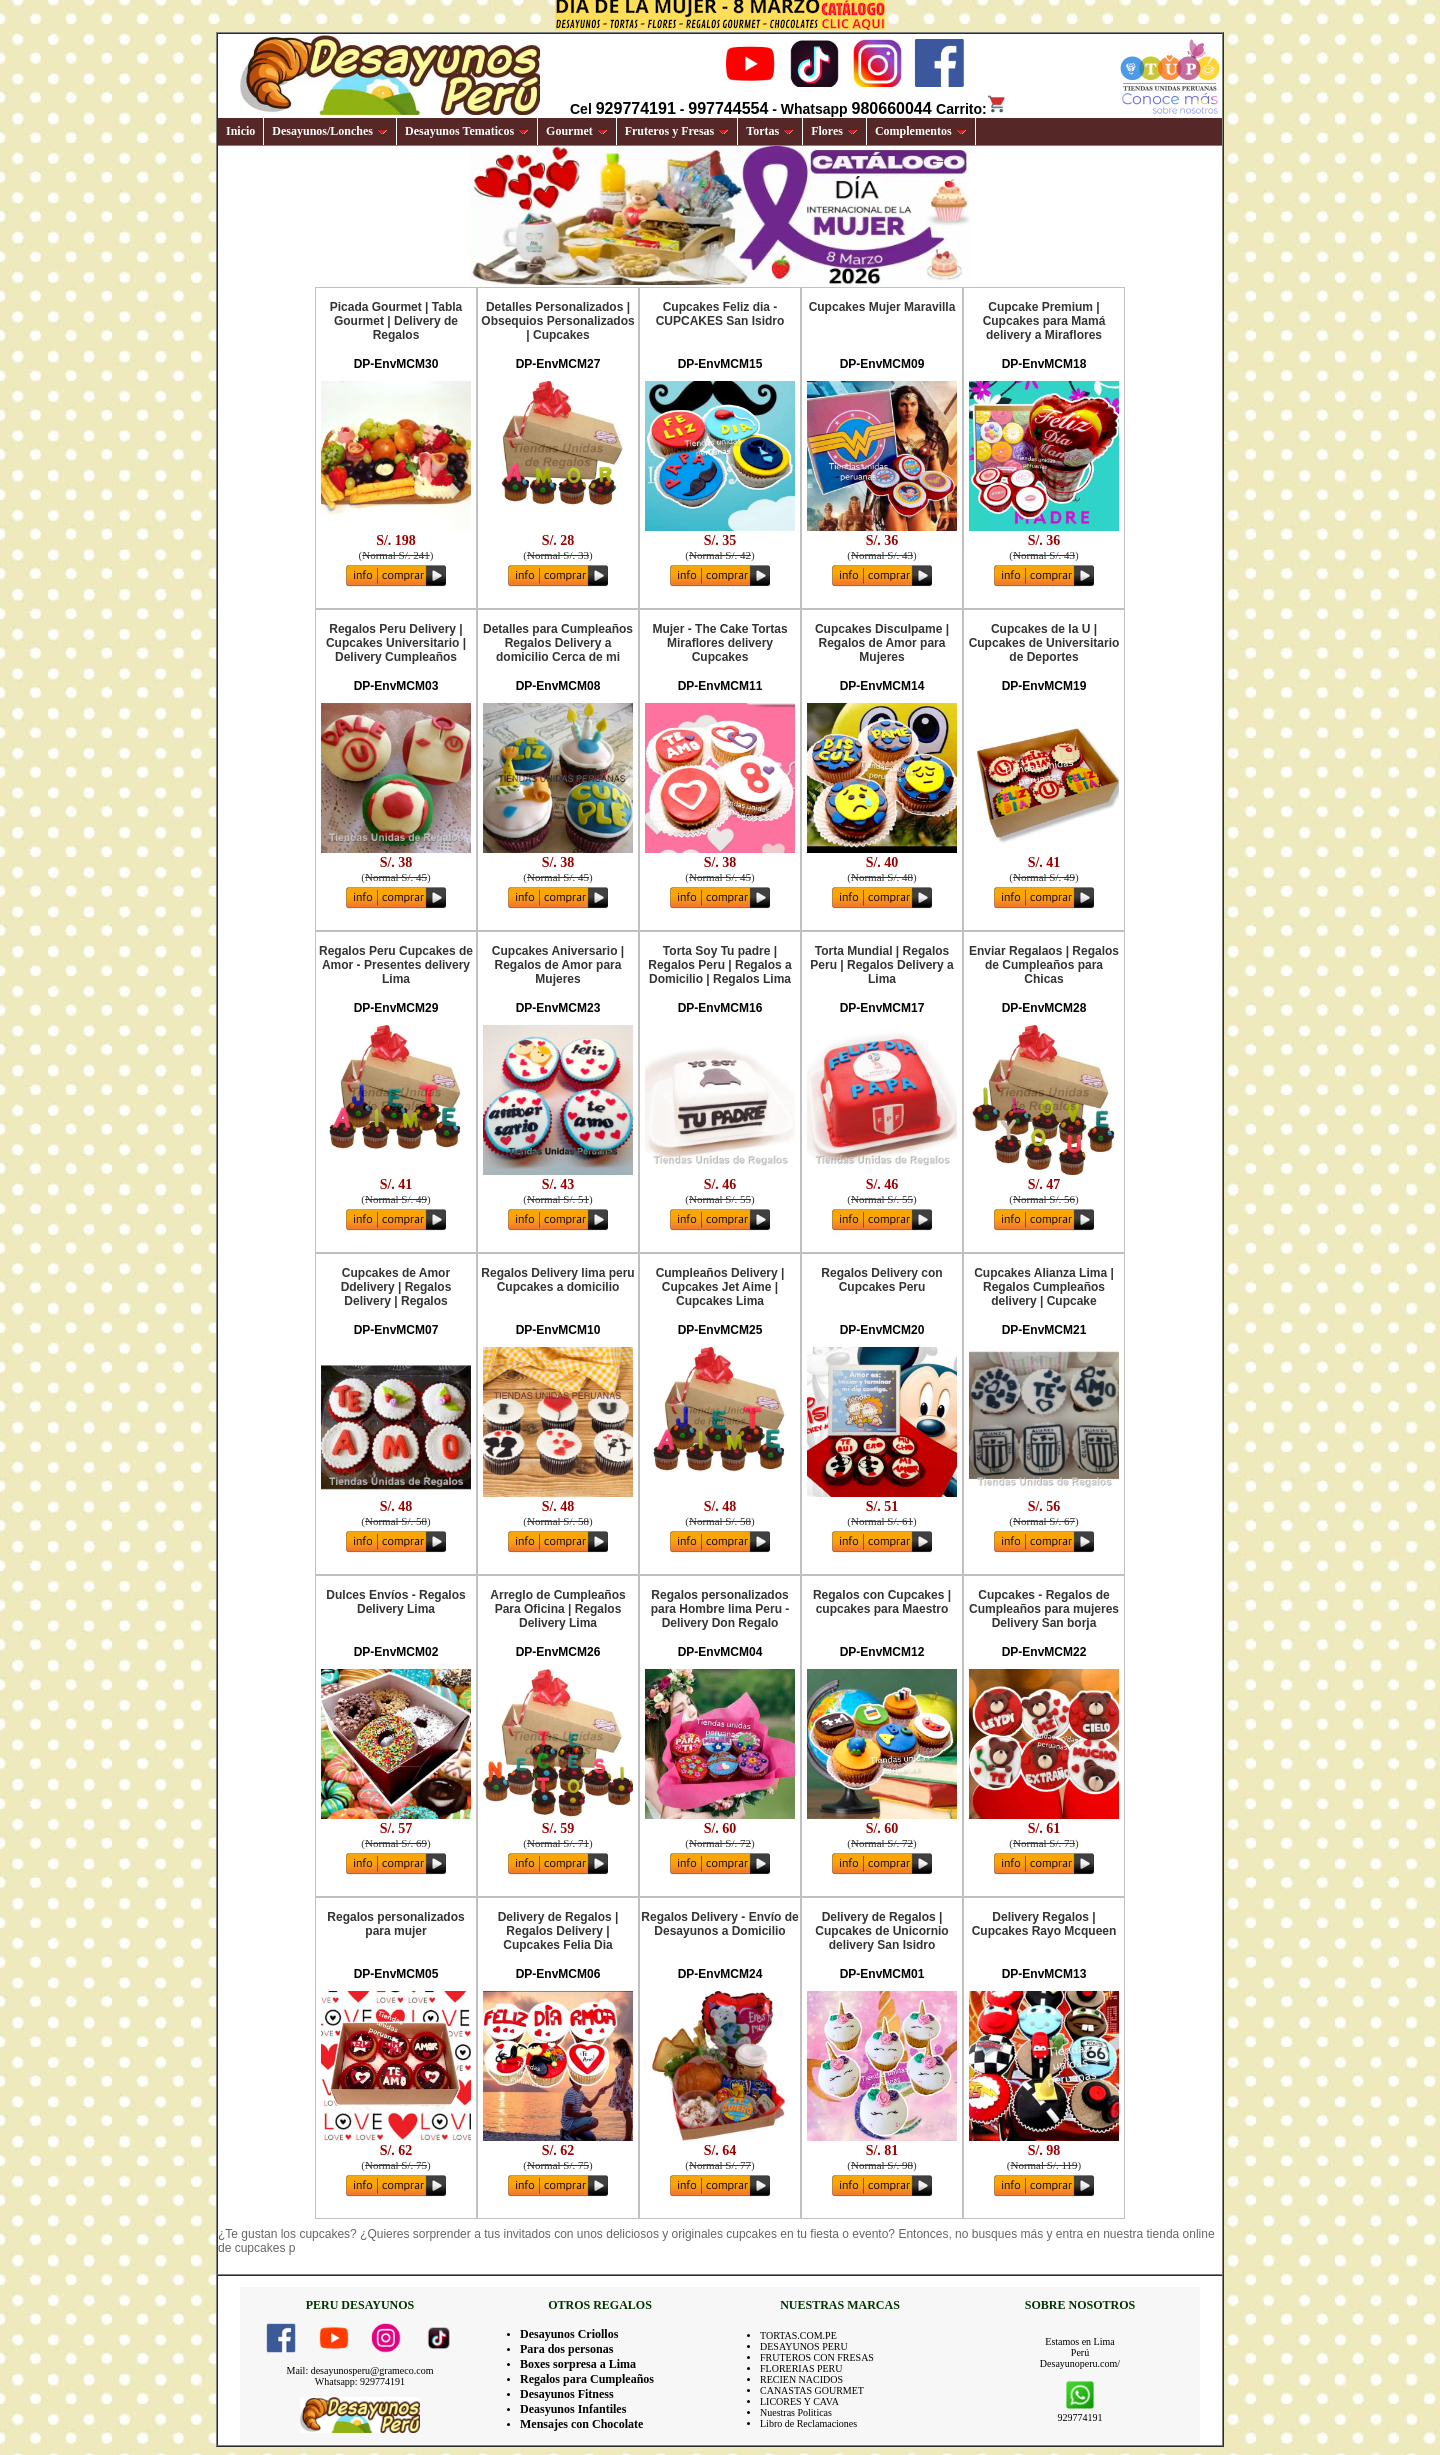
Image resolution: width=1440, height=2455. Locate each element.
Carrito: (971, 109)
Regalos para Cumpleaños (587, 2379)
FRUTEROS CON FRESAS (817, 2357)
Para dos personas (566, 2349)
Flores (834, 131)
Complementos (921, 131)
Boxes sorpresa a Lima (578, 2364)
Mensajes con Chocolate (581, 2424)
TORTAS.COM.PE (798, 2335)
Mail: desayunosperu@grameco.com (360, 2370)
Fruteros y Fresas (677, 131)
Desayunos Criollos (569, 2334)
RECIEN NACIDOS (801, 2379)
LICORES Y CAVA (799, 2401)
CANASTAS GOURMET (812, 2390)
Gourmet (577, 131)
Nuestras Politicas (796, 2412)
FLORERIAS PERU (801, 2368)
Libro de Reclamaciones (808, 2423)
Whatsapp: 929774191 (360, 2381)
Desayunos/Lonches (330, 131)
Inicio (240, 131)
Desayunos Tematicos (467, 131)
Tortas (770, 131)
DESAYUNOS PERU (804, 2346)
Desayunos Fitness (567, 2394)
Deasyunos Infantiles (573, 2409)
